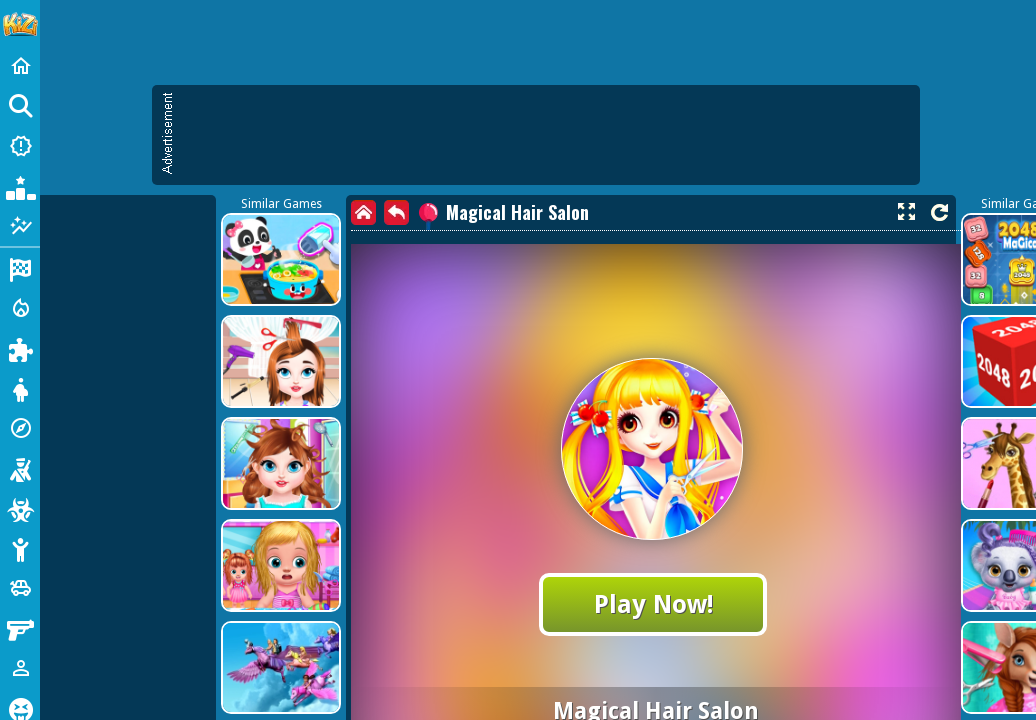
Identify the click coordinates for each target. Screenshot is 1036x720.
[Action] (20, 308)
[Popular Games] (20, 186)
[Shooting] (20, 468)
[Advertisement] (546, 135)
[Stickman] (20, 548)
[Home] (20, 66)
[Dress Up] (20, 388)
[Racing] (20, 268)
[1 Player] (20, 668)
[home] (363, 212)
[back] (396, 212)
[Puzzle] (20, 348)
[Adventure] (20, 428)
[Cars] (20, 588)
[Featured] (20, 226)
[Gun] (20, 628)
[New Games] (20, 146)
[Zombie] (20, 508)
